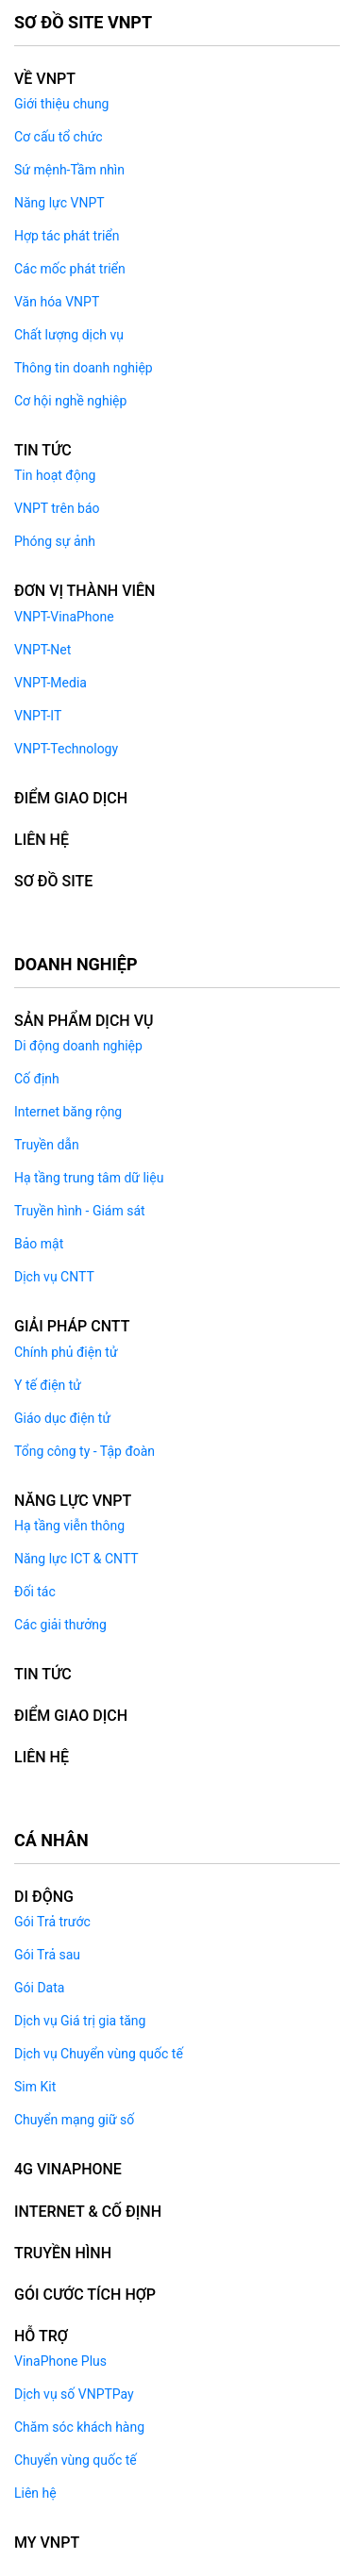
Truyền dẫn (46, 1144)
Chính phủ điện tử (66, 1352)
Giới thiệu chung (61, 103)
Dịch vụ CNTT (54, 1276)
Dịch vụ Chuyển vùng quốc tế (98, 2053)
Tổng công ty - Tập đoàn (84, 1451)
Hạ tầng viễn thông (69, 1525)
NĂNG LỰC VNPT (72, 1501)
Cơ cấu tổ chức (58, 136)
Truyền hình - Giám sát (79, 1210)
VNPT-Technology (66, 748)
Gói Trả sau (47, 1954)
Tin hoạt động (54, 475)
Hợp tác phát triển (66, 235)
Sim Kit (35, 2086)
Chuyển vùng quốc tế (75, 2460)
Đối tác (35, 1591)
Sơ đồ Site (53, 881)
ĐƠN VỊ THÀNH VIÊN (84, 591)
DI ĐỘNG (44, 1897)
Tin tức (43, 450)
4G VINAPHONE (68, 2169)
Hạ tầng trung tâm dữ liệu (88, 1177)
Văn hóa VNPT (56, 301)
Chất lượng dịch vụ (69, 334)
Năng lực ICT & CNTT (76, 1558)
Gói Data (39, 1987)
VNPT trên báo (57, 508)
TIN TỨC (43, 1674)
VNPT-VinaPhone (64, 616)
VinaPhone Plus (60, 2361)
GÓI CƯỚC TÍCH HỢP (85, 2295)
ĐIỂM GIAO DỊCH (70, 798)
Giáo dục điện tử (62, 1418)
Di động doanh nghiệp (78, 1045)
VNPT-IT (37, 715)
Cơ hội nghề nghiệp (70, 400)
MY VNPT (46, 2542)
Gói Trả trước (52, 1921)
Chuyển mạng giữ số (74, 2119)
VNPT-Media (50, 682)
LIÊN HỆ (41, 840)
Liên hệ (35, 2493)
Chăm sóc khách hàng (79, 2427)
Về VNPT (45, 79)
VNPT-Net (42, 649)
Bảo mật (38, 1243)
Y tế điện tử (47, 1385)
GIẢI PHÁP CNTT (71, 1326)
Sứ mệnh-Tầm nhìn (69, 169)
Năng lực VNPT (59, 202)
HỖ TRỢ (41, 2336)
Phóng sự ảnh (54, 541)
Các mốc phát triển (70, 268)
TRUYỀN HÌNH (62, 2253)
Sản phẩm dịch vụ (83, 1021)
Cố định (36, 1078)
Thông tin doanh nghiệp (83, 367)
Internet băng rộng (68, 1111)
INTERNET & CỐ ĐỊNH (87, 2212)
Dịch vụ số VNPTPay (74, 2394)
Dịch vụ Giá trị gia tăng (79, 2020)
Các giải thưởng (60, 1624)
